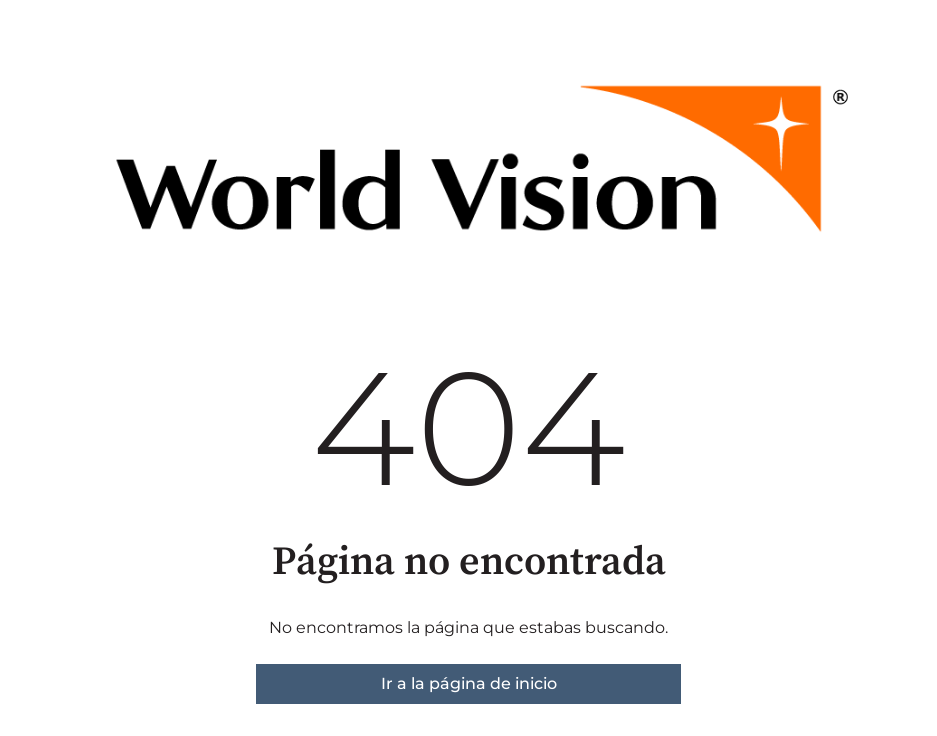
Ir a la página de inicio (469, 683)
